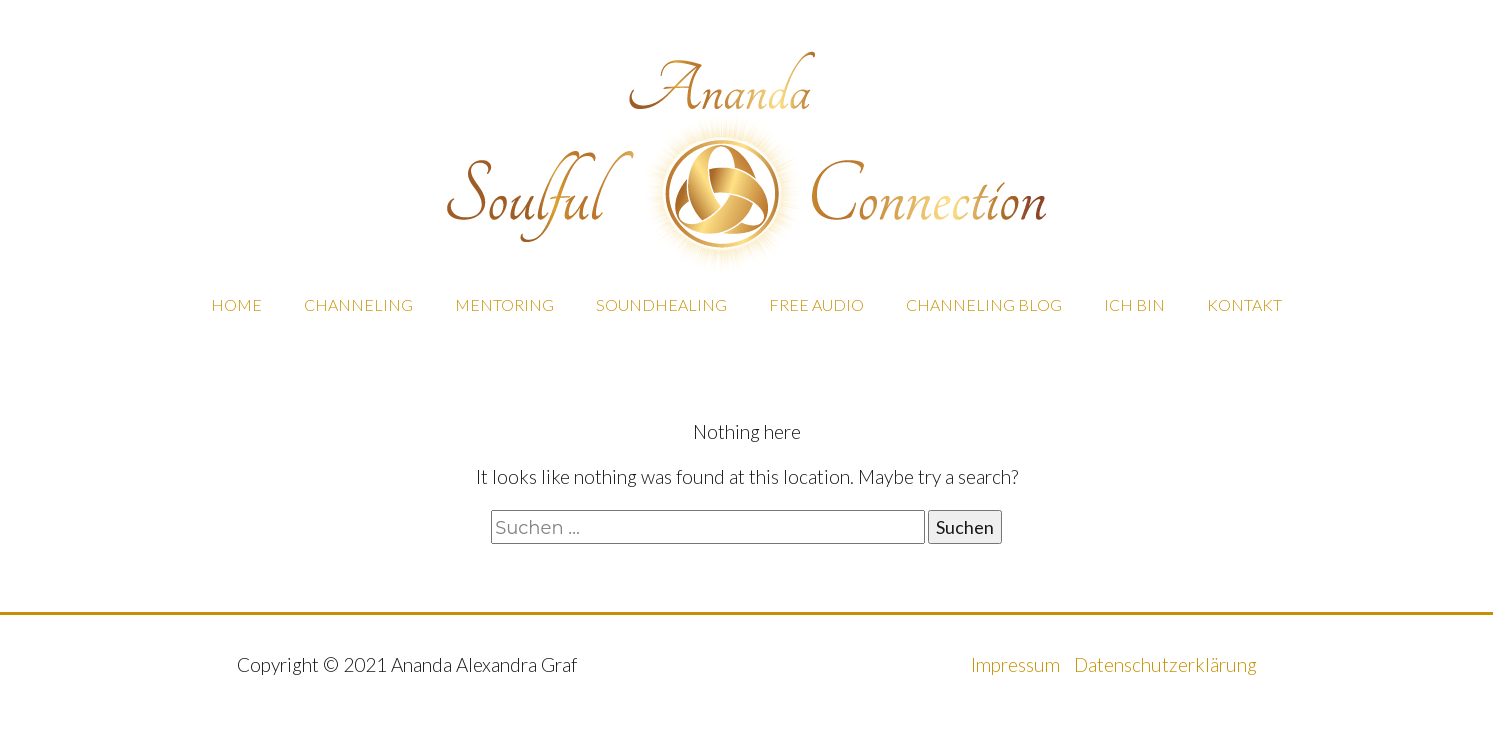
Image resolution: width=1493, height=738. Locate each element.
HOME (236, 304)
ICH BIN (1134, 304)
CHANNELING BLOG (984, 304)
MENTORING (504, 304)
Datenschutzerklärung (1165, 664)
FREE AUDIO (816, 304)
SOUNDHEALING (661, 304)
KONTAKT (1244, 304)
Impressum (1017, 664)
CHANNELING (358, 304)
